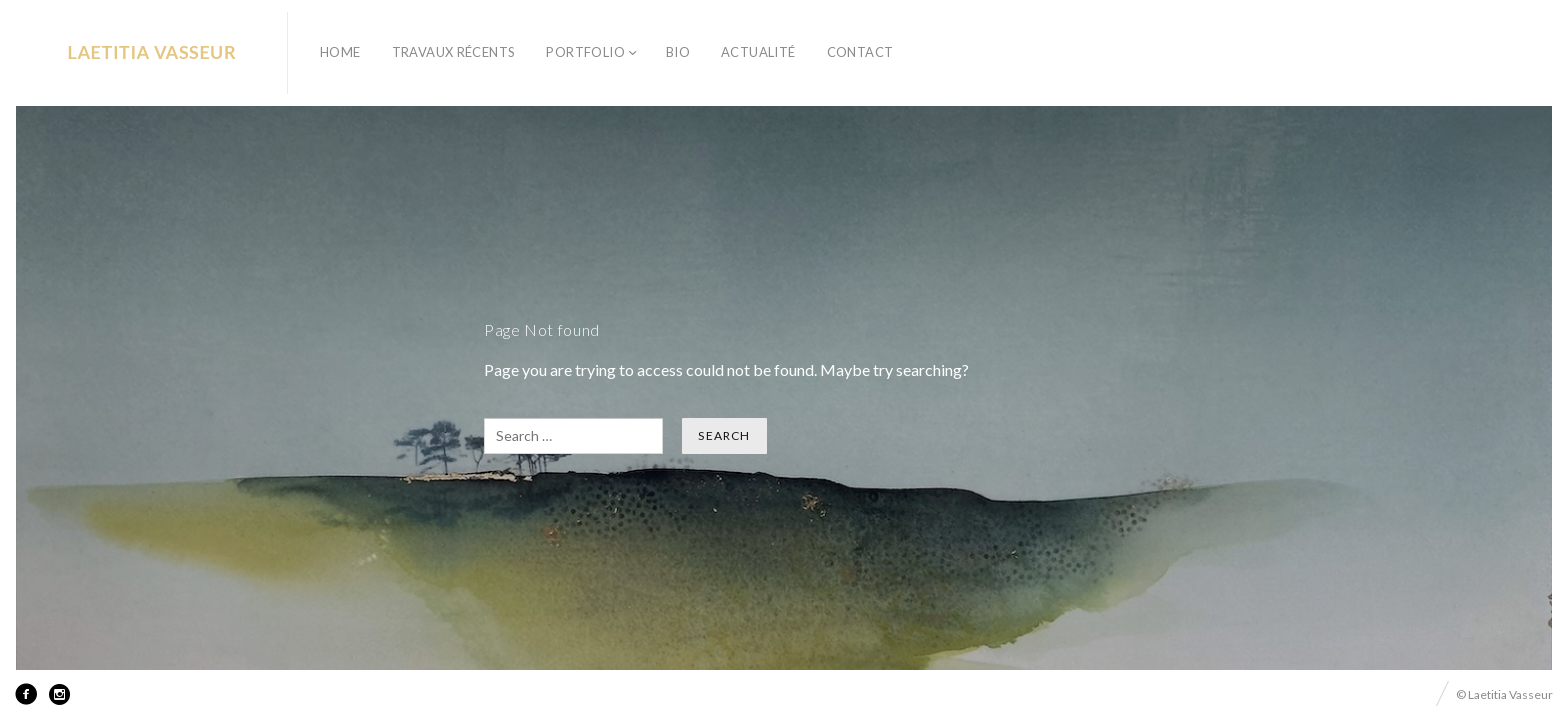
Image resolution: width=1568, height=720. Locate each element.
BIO (678, 52)
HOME (340, 52)
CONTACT (860, 52)
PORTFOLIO (585, 52)
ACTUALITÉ (758, 52)
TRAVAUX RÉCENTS (454, 52)
